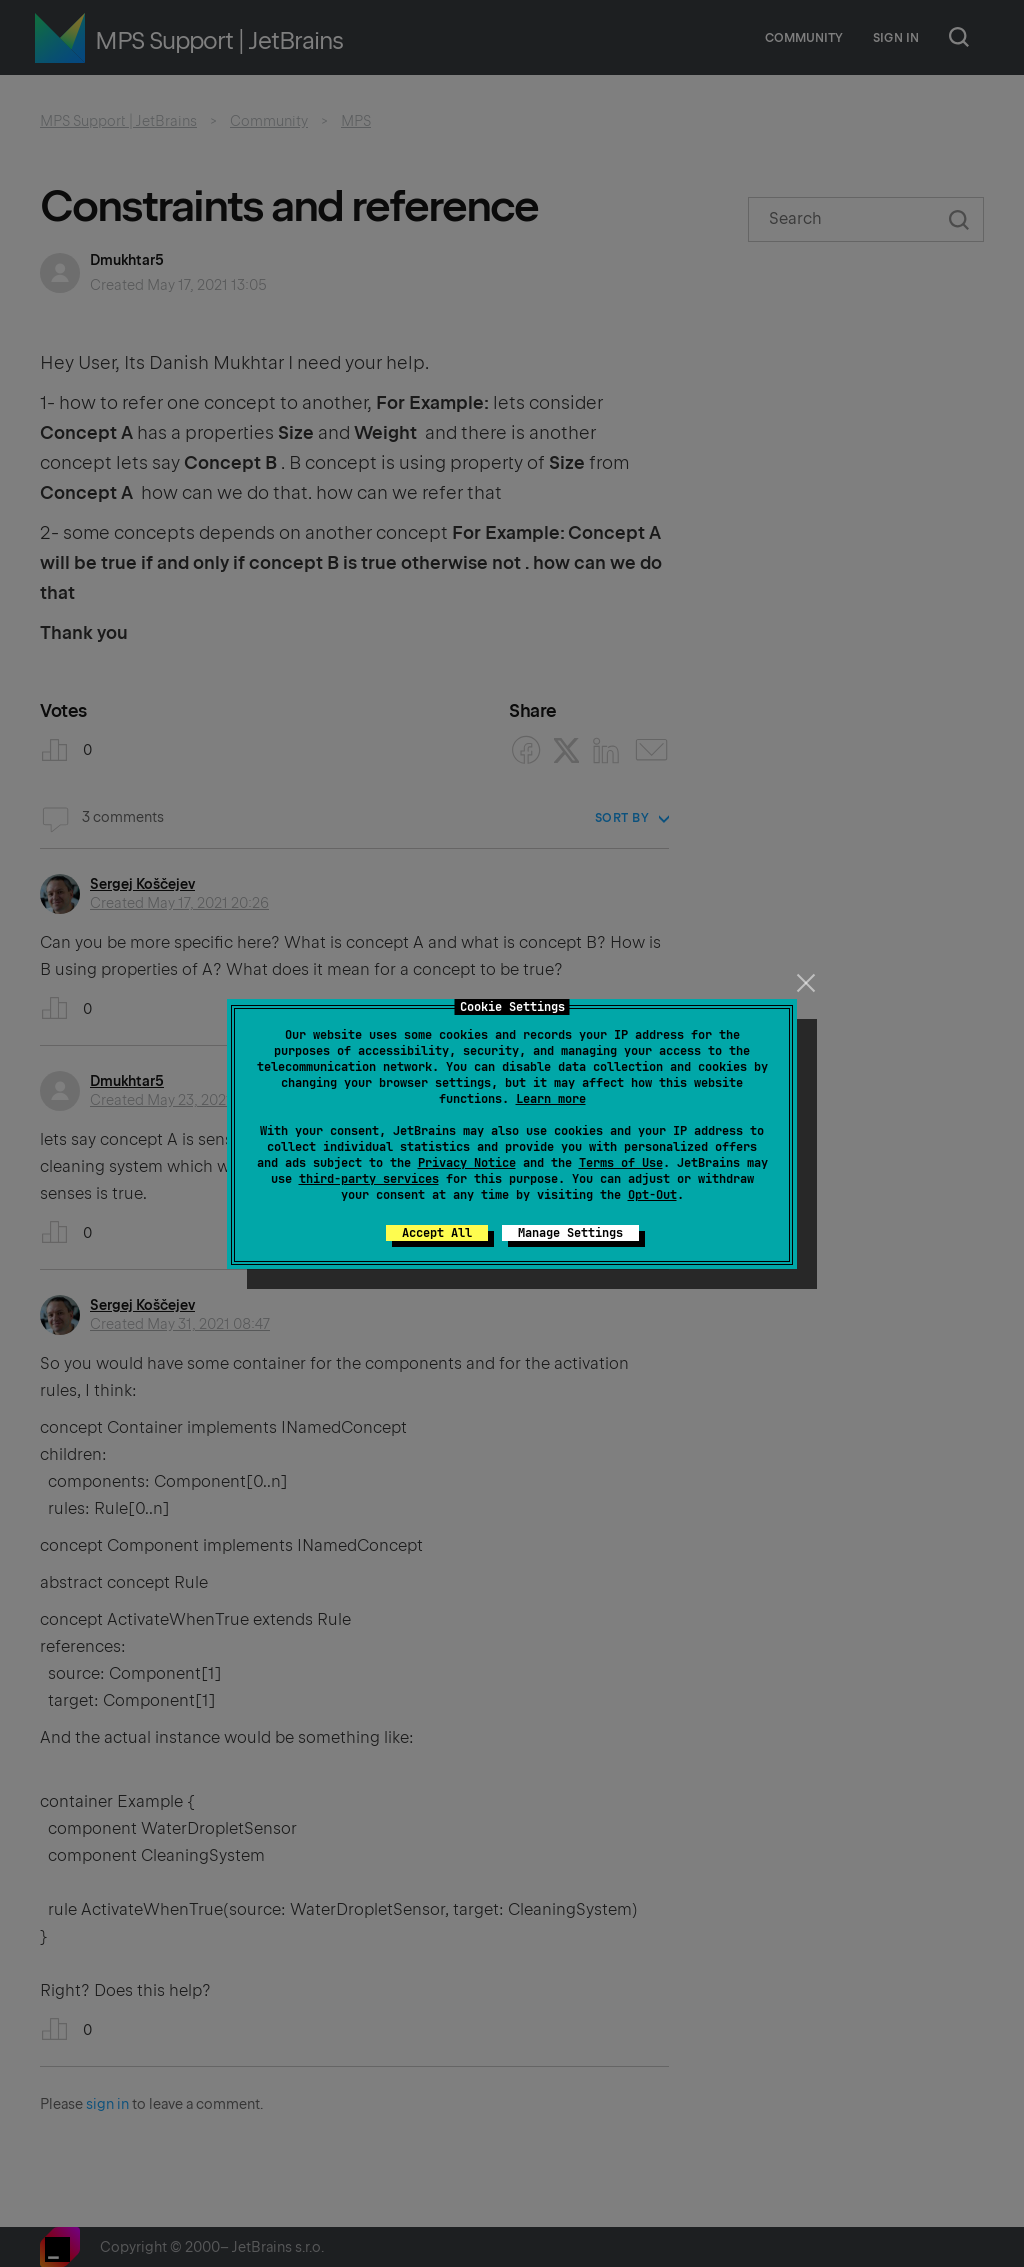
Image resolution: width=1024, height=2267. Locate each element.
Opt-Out (652, 1195)
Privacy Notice (467, 1163)
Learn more (551, 1099)
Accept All (437, 1233)
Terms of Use (621, 1163)
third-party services (369, 1179)
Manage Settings (570, 1233)
